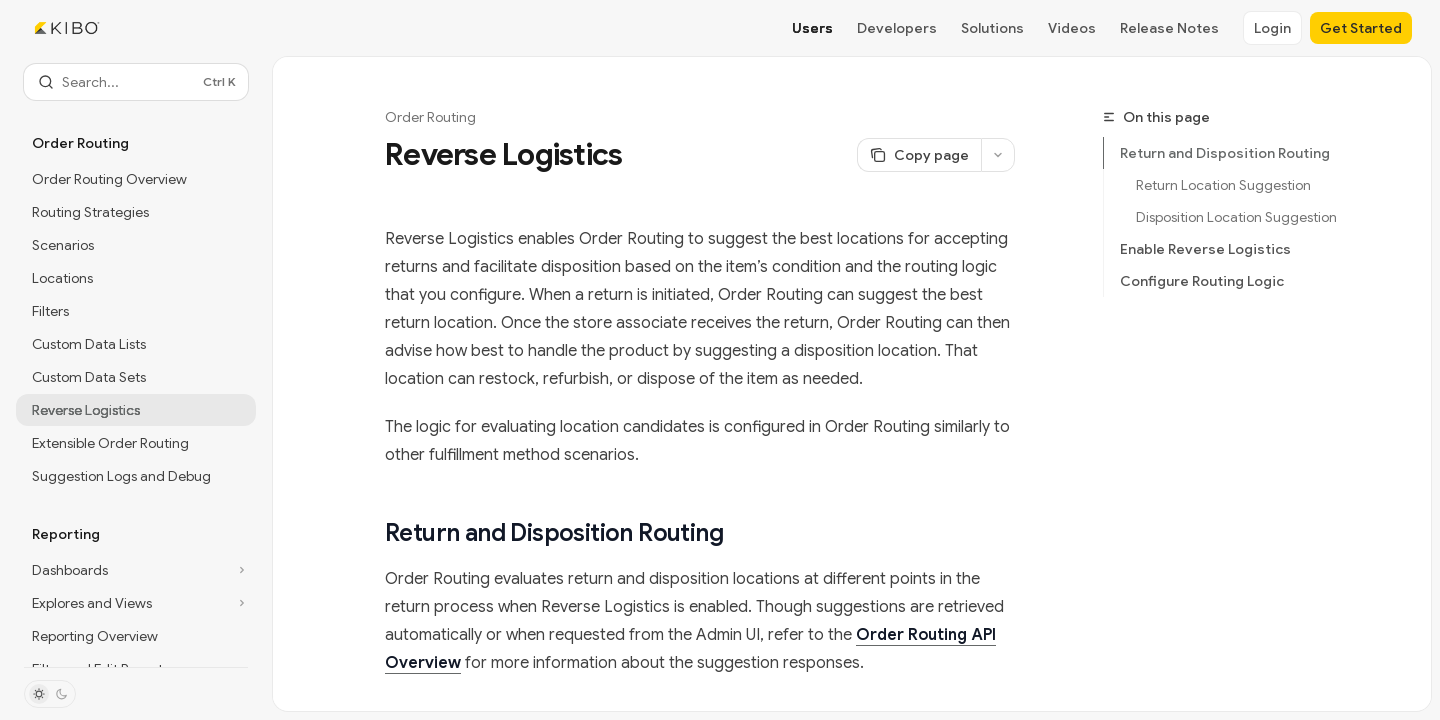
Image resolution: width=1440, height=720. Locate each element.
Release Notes (1169, 28)
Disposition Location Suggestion (1236, 217)
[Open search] (136, 82)
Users (812, 28)
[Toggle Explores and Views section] (136, 603)
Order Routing (430, 117)
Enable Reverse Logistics (1205, 249)
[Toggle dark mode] (50, 694)
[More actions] (998, 155)
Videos (1072, 28)
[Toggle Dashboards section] (136, 570)
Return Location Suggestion (1223, 185)
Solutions (992, 28)
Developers (897, 28)
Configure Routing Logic (1202, 281)
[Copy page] (919, 155)
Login (1272, 28)
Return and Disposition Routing (1225, 153)
